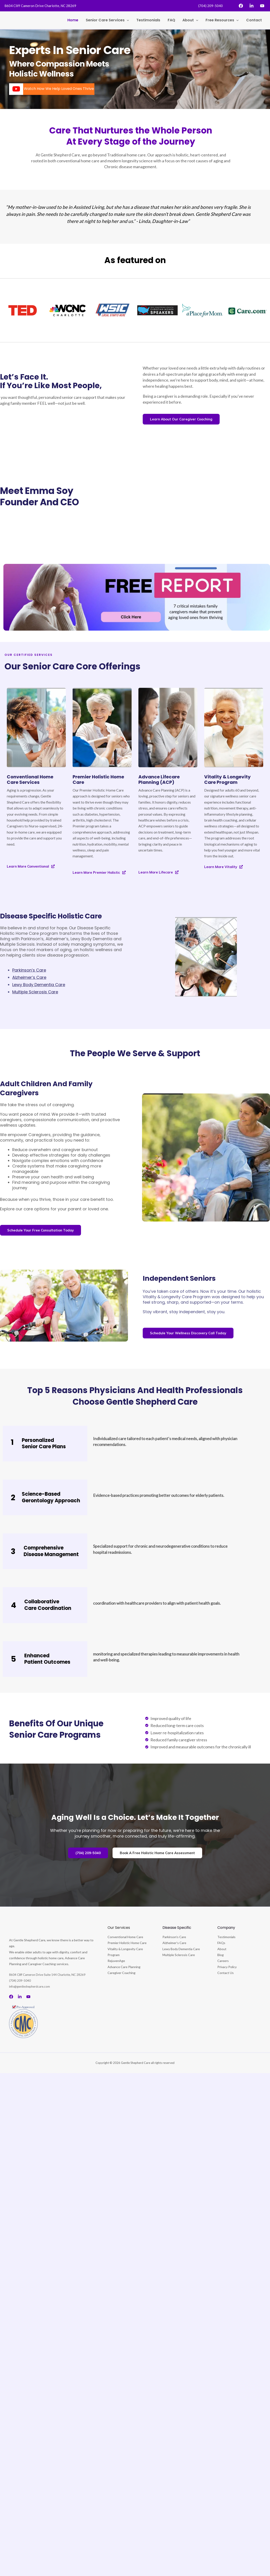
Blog (220, 1955)
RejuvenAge (116, 1961)
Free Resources (222, 20)
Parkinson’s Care (174, 1937)
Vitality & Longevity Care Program (227, 780)
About (191, 20)
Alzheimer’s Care (174, 1943)
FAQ (172, 20)
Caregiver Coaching (121, 1973)
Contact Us (225, 1973)
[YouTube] (262, 5)
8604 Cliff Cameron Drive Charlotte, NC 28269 (40, 6)
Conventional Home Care (125, 1937)
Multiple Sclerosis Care (178, 1955)
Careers (223, 1961)
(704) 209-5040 (210, 6)
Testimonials (149, 20)
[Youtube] (28, 1997)
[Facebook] (241, 5)
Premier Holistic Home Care (98, 780)
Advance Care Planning (124, 1967)
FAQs (221, 1943)
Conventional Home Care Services (30, 780)
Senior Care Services (108, 20)
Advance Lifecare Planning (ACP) (159, 780)
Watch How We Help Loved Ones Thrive (59, 88)
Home (73, 20)
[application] (127, 20)
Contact (254, 20)
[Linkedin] (251, 5)
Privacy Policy (227, 1967)
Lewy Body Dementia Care (181, 1949)
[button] (88, 1853)
